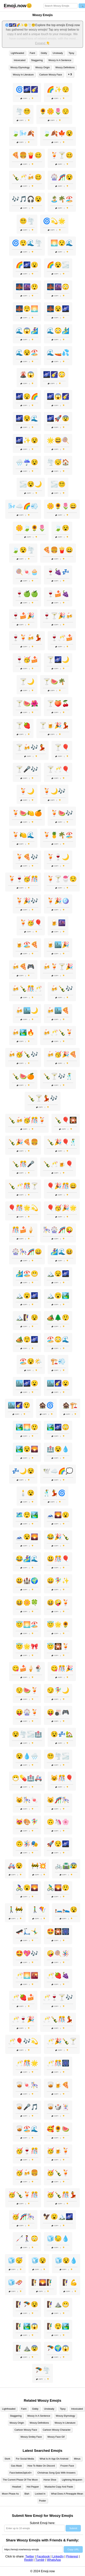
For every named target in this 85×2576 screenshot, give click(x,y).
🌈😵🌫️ (58, 264)
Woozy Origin (42, 67)
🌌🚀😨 (58, 418)
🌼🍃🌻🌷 (31, 528)
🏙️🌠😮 (58, 1383)
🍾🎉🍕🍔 (23, 1142)
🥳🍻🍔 (27, 2172)
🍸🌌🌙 (58, 659)
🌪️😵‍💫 (23, 111)
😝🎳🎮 (58, 1712)
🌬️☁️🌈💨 (23, 506)
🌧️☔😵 (27, 462)
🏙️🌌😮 (27, 1383)
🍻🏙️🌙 (27, 1010)
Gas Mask (16, 2465)
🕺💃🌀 (54, 1493)
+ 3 (70, 74)
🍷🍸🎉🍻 (58, 615)
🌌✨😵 (27, 440)
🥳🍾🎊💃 (62, 2194)
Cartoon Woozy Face (50, 74)
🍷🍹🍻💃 (27, 637)
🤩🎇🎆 (58, 1931)
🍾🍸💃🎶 (43, 1098)
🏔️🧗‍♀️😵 (27, 1317)
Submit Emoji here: (42, 2523)
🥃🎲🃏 (58, 2107)
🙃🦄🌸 (58, 1821)
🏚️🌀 (46, 1405)
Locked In (40, 2493)
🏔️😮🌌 (27, 1295)
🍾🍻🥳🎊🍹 (27, 1120)
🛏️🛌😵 (66, 1909)
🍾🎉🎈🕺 (62, 1142)
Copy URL (73, 2549)
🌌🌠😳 (54, 374)
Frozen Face (67, 2465)
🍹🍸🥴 (62, 155)
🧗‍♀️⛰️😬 (58, 2304)
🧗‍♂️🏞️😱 (27, 2326)
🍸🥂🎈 (58, 769)
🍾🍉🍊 (23, 1076)
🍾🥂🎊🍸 (23, 1186)
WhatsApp (54, 2559)
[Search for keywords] (61, 5)
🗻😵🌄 (27, 1536)
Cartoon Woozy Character (57, 2429)
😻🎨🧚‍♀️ (27, 1821)
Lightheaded (17, 53)
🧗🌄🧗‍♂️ (42, 2282)
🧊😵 (38, 2260)
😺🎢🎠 (58, 1800)
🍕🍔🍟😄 (58, 550)
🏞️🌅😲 (27, 1427)
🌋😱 (26, 374)
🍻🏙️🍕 (58, 1010)
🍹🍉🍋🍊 (27, 813)
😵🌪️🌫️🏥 (27, 1734)
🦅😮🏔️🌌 (58, 2216)
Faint (32, 53)
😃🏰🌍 (27, 1580)
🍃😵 (61, 528)
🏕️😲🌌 (27, 1339)
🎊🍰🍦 (23, 1229)
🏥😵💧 (58, 1449)
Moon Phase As (10, 2493)
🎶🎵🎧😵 (27, 199)
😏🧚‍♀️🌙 (58, 1690)
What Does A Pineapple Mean (67, 2493)
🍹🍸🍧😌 (62, 878)
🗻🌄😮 (58, 1514)
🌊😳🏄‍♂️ (58, 330)
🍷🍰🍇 (58, 593)
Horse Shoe (50, 2479)
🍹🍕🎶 (27, 857)
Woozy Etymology (20, 67)
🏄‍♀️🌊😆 (62, 1251)
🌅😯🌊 (62, 243)
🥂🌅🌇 (27, 1975)
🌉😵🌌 (58, 308)
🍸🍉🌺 (27, 703)
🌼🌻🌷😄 (62, 506)
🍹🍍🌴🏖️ (58, 835)
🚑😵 (15, 1865)
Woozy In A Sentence (59, 60)
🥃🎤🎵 (27, 2107)
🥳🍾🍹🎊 (23, 2194)
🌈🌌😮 (27, 264)
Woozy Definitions (65, 67)
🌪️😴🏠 (58, 462)
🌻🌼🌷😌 (54, 111)
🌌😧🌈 (27, 396)
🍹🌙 (26, 791)
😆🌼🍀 (27, 1602)
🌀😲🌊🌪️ (27, 243)
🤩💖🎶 (27, 1953)
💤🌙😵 (23, 1471)
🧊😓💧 (58, 2238)
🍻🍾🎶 (62, 988)
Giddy (44, 53)
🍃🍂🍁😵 (58, 133)
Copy (24, 98)
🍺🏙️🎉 (58, 944)
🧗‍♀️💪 (69, 2282)
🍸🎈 (61, 747)
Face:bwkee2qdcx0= (21, 2472)
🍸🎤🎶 (27, 769)
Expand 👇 (42, 43)
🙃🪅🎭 (27, 1843)
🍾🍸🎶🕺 (58, 1076)
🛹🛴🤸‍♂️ (27, 1931)
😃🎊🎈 (58, 1558)
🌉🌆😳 (58, 286)
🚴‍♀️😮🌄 (27, 1887)
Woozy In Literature (23, 74)
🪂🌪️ (42, 2370)
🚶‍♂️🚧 (15, 1909)
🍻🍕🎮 (23, 966)
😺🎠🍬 (27, 1800)
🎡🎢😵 (62, 177)
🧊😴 (15, 2260)
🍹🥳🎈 (30, 922)
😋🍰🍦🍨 (27, 1668)
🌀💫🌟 (54, 221)
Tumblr (39, 2559)
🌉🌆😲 (27, 286)
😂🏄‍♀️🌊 (27, 1558)
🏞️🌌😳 (58, 1427)
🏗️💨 (58, 1361)
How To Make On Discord (41, 2465)
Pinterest (72, 2556)
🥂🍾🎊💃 (58, 2019)
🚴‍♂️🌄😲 (58, 1887)
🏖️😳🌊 (58, 1339)
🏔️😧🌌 (58, 1273)
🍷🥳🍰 (27, 659)
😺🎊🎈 (62, 1778)
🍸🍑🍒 (58, 703)
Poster (42, 2500)
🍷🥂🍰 (62, 637)
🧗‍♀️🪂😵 (27, 2304)
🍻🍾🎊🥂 (27, 988)
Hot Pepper (33, 2486)
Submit (73, 2528)
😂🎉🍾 (58, 1536)
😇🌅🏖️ (27, 1624)
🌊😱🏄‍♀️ (27, 330)
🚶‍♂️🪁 (38, 1909)
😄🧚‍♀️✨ (58, 1580)
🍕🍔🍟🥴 (27, 155)
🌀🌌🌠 (27, 89)
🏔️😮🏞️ (58, 1295)
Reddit (28, 2559)
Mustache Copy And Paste (58, 2486)
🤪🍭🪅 (58, 1953)
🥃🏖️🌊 (27, 2128)
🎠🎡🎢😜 (58, 1229)
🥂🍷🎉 (23, 2019)
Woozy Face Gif (56, 2436)
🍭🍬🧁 (27, 571)
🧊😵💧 (66, 2260)
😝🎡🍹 (27, 1712)
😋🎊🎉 (62, 1668)
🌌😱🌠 (58, 396)
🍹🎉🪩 (58, 900)
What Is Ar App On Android (54, 2458)
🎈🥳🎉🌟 (62, 1207)
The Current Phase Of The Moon (20, 2479)
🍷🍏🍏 (27, 593)
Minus (77, 2458)
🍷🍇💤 (58, 571)
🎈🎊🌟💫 (23, 1207)
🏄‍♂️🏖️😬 (27, 1273)
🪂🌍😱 (58, 2348)
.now (15, 5)
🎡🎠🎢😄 (27, 1251)
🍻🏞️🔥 (23, 1032)
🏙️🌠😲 (19, 1405)
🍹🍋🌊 (23, 835)
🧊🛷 (15, 2282)
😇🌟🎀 (27, 1646)
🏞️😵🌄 (27, 1449)
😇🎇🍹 (58, 1646)
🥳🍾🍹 (58, 2172)
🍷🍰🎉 (23, 615)
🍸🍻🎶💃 (31, 747)
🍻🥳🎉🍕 (62, 1054)
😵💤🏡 (62, 1734)
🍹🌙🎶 (54, 791)
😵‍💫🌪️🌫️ (58, 1756)
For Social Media (25, 2458)
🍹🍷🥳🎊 (23, 878)
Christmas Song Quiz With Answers (56, 2472)
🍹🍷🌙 (58, 857)
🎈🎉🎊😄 (62, 1186)
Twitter (29, 2556)
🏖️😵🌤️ (30, 1361)
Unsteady (58, 53)
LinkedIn (58, 2556)
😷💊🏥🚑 (27, 1778)
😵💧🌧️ (27, 1756)
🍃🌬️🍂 (23, 133)
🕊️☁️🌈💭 (58, 1471)
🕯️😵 (26, 1493)
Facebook (43, 2556)
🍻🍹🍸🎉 (58, 966)
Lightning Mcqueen (72, 2479)
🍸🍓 (23, 725)
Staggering (37, 60)
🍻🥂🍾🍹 (58, 1032)
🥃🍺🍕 (58, 2085)
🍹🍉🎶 (62, 813)
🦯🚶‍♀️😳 (27, 2238)
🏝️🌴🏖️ (62, 199)
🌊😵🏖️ (27, 352)
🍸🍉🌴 (54, 681)
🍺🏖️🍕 (27, 944)
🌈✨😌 (58, 89)
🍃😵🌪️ (23, 550)
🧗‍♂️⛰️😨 (27, 2348)
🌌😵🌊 (27, 418)
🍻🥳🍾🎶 (23, 1054)
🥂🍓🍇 (58, 1975)
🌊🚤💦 (58, 352)
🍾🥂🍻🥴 (27, 177)
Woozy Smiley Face (31, 2436)
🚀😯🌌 (58, 1843)
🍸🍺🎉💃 (54, 725)
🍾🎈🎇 (65, 1120)
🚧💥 (38, 1865)
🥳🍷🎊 (27, 2150)
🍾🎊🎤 (23, 1164)
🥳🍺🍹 (58, 2150)
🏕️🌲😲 (58, 1317)
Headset (16, 2486)
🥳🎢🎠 (23, 2216)
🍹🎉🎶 (27, 900)
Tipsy (71, 53)
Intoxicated (19, 60)
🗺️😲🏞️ (27, 1514)
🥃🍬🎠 (27, 2085)
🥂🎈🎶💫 (23, 2041)
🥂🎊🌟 (27, 2063)
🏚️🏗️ (69, 1405)
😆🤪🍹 (58, 1602)
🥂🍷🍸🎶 (58, 1997)
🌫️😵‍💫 (58, 484)
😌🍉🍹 (27, 1690)
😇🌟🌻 (58, 1624)
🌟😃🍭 (58, 440)
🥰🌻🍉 (58, 2128)
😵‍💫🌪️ (26, 221)
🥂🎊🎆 (58, 2063)
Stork (7, 2458)
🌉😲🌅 (27, 308)
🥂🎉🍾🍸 (62, 2041)
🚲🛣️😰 (66, 1865)
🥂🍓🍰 (23, 1997)
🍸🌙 (26, 681)
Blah (27, 2493)
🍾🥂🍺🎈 (58, 1164)
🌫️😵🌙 (30, 484)
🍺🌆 (58, 922)
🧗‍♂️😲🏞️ (58, 2326)
